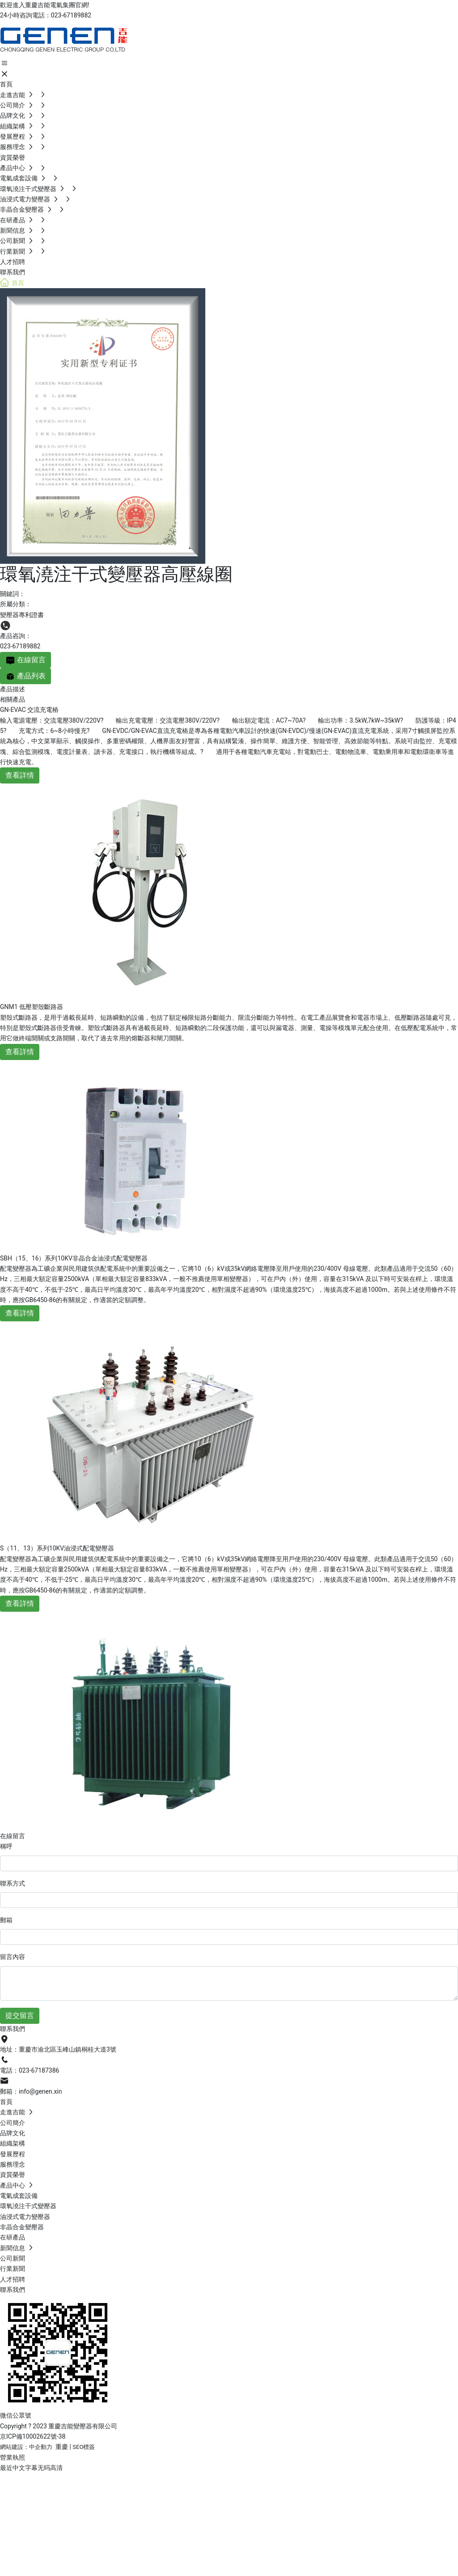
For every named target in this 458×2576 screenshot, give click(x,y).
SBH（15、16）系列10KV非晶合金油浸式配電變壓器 (74, 1258)
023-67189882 (20, 646)
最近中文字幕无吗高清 (31, 2467)
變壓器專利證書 (22, 614)
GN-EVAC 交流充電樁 (29, 709)
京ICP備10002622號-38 (32, 2436)
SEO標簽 (83, 2447)
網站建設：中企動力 (26, 2447)
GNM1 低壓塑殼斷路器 (31, 1006)
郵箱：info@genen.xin (31, 2091)
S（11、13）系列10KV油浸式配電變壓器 (57, 1548)
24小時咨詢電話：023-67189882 (45, 15)
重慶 (61, 2446)
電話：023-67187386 (29, 2070)
